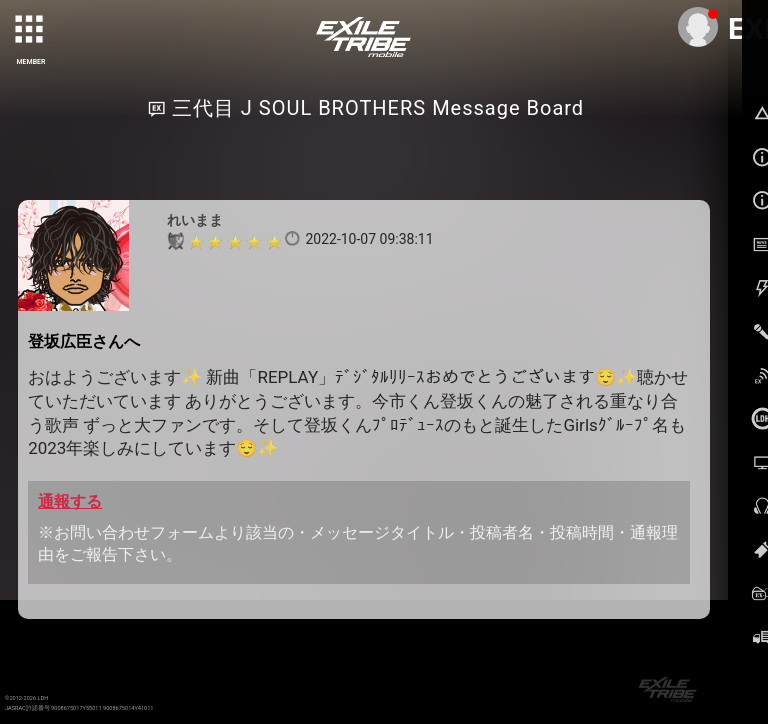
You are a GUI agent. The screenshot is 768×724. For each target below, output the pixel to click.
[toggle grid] (31, 31)
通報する (70, 501)
